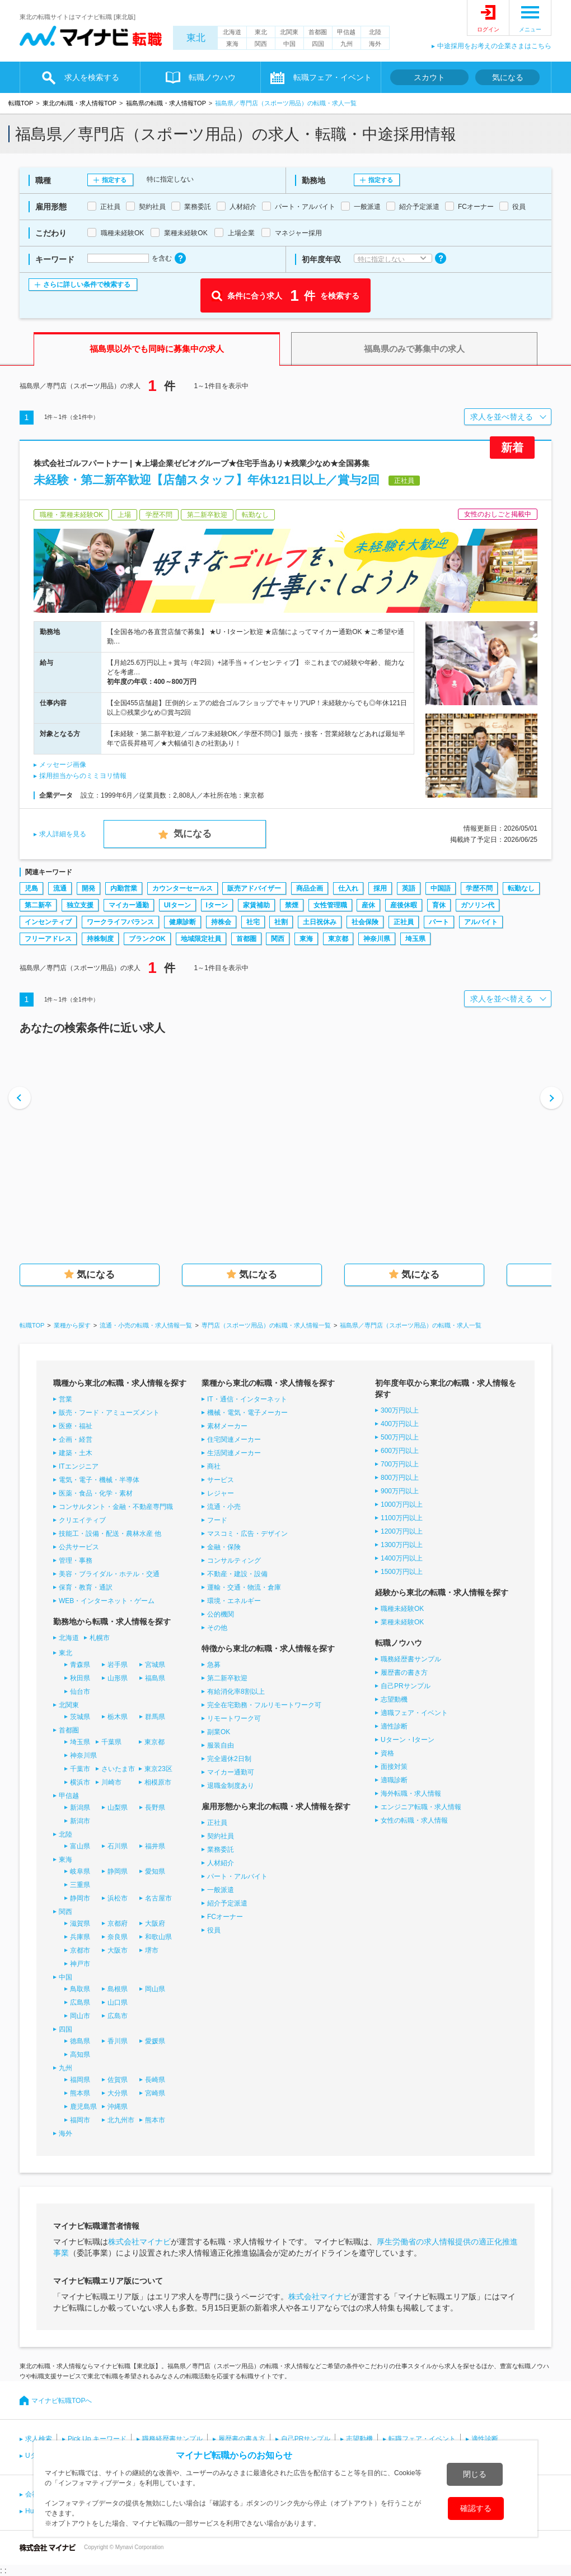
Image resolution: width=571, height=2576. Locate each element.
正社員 (404, 922)
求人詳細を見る (62, 834)
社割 (281, 922)
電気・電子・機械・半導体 (99, 1480)
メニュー (530, 29)
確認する (476, 2508)
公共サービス (79, 1547)
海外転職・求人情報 (411, 1793)
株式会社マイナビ (139, 2241)
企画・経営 (75, 1439)
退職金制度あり (230, 1786)
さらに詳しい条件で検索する (86, 284)
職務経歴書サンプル (411, 1659)
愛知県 (155, 1871)
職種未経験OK (402, 1609)
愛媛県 (155, 2041)
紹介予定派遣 (227, 1903)
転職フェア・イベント (332, 77)
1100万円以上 (402, 1518)
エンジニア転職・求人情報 (421, 1807)
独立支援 (80, 905)
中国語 (440, 888)
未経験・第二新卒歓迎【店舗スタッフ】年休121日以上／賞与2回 (207, 479)
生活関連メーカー (234, 1453)
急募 (214, 1665)
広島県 (80, 2002)
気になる (507, 77)
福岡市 (80, 2120)
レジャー (220, 1493)
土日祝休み (319, 922)
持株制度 (100, 939)
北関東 (289, 32)
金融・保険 (224, 1547)
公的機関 (220, 1614)
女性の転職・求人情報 (414, 1820)
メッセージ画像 (62, 764)
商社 (214, 1466)
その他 (217, 1628)
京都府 (117, 1923)
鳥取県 (80, 1989)
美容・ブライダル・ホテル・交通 (109, 1574)
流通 (60, 888)
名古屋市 (158, 1898)
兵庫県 (80, 1937)
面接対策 (394, 1767)
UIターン (177, 905)
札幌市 (100, 1638)
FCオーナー (225, 1917)
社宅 (253, 922)
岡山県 (155, 1989)
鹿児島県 (83, 2107)
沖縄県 (117, 2107)
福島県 (155, 1678)
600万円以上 (400, 1451)
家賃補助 (256, 905)
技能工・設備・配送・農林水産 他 (110, 1534)
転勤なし (521, 888)
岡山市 (80, 2016)
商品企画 (309, 888)
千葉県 (111, 1742)
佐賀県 (117, 2080)
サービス (220, 1480)
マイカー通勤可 (230, 1772)
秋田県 (80, 1678)
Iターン (217, 905)
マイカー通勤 (129, 905)
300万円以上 (400, 1410)
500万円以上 (400, 1437)
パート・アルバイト (237, 1876)
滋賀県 (80, 1923)
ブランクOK (147, 939)
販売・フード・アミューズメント (109, 1413)
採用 (380, 888)
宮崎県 (155, 2093)
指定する (114, 179)
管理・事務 (75, 1560)
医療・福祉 (75, 1426)
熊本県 (80, 2093)
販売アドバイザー (254, 888)
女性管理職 (330, 905)
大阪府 (155, 1923)
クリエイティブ (82, 1520)
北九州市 (120, 2120)
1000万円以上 (402, 1504)
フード (217, 1520)
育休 (439, 905)
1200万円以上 (402, 1531)
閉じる (474, 2474)
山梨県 (117, 1807)
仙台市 (80, 1691)
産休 (368, 905)
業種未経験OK (402, 1622)
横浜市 (80, 1782)
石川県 (117, 1846)
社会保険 (365, 922)
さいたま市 (118, 1769)
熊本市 (155, 2120)
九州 (346, 43)
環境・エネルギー (234, 1601)
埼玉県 (415, 939)
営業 (65, 1399)
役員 (214, 1930)
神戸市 (80, 1964)
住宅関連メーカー (234, 1439)
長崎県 (155, 2080)
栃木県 (117, 1717)
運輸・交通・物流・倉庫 (244, 1587)
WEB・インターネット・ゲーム (107, 1601)
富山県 (80, 1846)
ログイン (488, 29)
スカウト (429, 77)
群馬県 (155, 1717)
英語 (408, 888)
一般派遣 (220, 1890)
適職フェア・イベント (414, 1713)
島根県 (117, 1989)
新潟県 (80, 1807)
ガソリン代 (477, 905)
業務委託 (220, 1849)
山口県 (117, 2002)
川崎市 (111, 1782)
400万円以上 (400, 1424)
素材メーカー (227, 1426)
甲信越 (346, 32)
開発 (88, 888)
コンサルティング (234, 1560)
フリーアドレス (48, 939)
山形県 (117, 1678)
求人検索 (38, 2439)
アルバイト (481, 922)
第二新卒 (38, 905)
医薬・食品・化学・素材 (96, 1493)
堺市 (151, 1950)
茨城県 (80, 1717)
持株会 (221, 922)
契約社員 (220, 1836)
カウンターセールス (182, 888)
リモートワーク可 (234, 1718)
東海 (232, 43)
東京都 (338, 939)
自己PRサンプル (405, 1686)
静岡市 (80, 1898)
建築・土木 (75, 1453)
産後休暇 (403, 905)
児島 (31, 888)
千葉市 (80, 1769)
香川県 (117, 2041)
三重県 (80, 1885)
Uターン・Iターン (407, 1740)
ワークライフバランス (120, 922)
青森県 (80, 1665)
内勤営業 (123, 888)
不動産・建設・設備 (237, 1574)
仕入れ (348, 888)
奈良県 (117, 1937)
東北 (195, 37)
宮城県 (155, 1665)
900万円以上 (400, 1491)
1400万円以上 (402, 1558)
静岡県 (117, 1871)
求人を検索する (91, 77)
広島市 (117, 2016)
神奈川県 (376, 939)
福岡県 (80, 2080)
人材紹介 (220, 1863)
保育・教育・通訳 (86, 1587)
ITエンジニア (79, 1466)
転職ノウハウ (212, 77)
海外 (375, 43)
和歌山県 (158, 1937)
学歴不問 (479, 888)
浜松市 (117, 1898)
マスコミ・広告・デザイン (247, 1534)
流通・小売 (224, 1507)
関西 (261, 43)
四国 (318, 43)
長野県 (155, 1807)
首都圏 (317, 32)
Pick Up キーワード (97, 2439)
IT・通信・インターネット (247, 1399)
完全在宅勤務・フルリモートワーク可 (264, 1705)
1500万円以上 (402, 1572)
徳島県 (80, 2041)
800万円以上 (400, 1478)
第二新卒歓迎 (227, 1678)
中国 (289, 43)
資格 (387, 1753)
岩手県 (117, 1665)
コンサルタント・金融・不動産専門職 (116, 1507)
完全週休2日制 (229, 1759)
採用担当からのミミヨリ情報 (83, 776)
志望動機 (394, 1699)
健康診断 (182, 922)
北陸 (375, 32)
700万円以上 (400, 1464)
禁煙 (291, 905)
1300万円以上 (402, 1545)
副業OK (218, 1732)
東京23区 (158, 1769)
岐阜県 (80, 1871)
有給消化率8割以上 (236, 1691)
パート (439, 922)
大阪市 (117, 1950)
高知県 (80, 2054)
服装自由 (220, 1745)
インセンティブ (48, 922)
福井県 (155, 1846)
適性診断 (394, 1726)
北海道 (232, 32)
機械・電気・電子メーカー (247, 1413)
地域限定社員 (201, 939)
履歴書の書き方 (404, 1672)
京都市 (80, 1950)
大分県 (117, 2093)
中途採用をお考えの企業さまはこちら (494, 46)
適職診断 (394, 1780)
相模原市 (157, 1782)
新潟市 (80, 1821)
